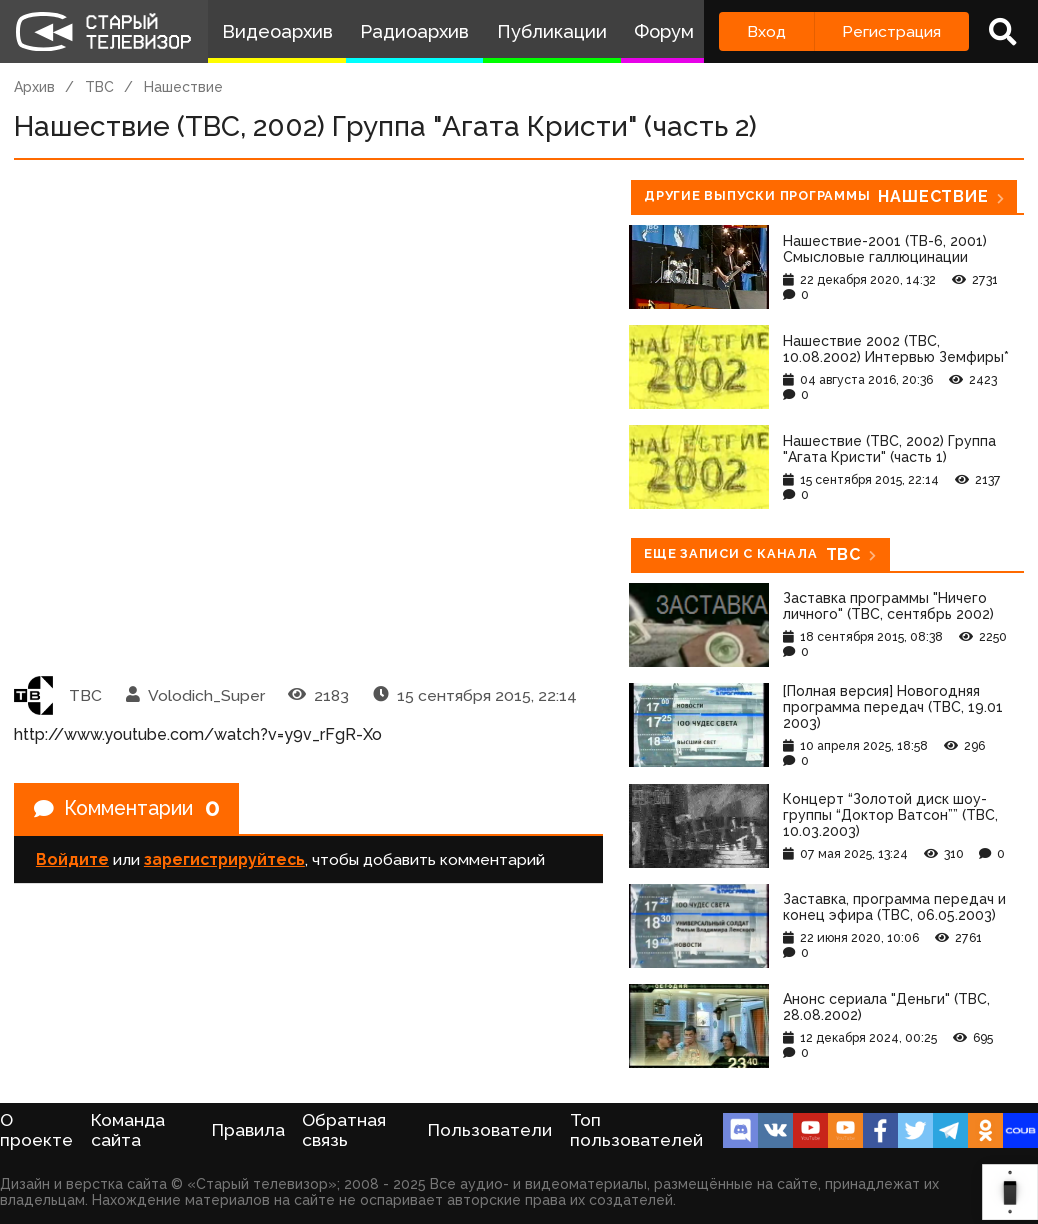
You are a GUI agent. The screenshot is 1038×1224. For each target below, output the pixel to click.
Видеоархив (277, 31)
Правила (248, 1130)
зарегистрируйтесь (224, 860)
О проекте (36, 1130)
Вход (766, 31)
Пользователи (490, 1130)
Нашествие (183, 87)
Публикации (552, 31)
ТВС (99, 87)
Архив (34, 87)
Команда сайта (128, 1130)
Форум (664, 31)
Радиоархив (414, 31)
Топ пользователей (636, 1130)
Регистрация (891, 31)
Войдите (72, 860)
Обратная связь (344, 1130)
